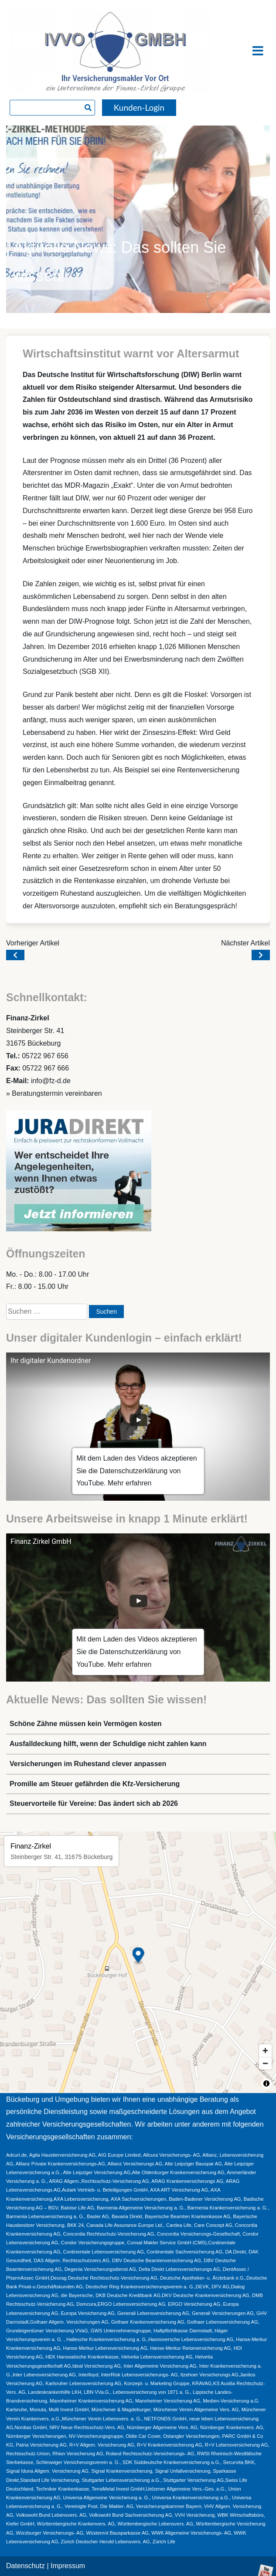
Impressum (68, 2565)
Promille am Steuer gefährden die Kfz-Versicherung (95, 1784)
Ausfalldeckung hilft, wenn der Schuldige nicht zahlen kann (108, 1743)
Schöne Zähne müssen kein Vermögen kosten (86, 1723)
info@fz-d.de (51, 1080)
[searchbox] (52, 108)
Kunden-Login (139, 107)
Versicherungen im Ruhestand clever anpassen (88, 1763)
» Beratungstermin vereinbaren (54, 1093)
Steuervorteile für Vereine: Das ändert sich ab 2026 (94, 1803)
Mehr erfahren (130, 1483)
